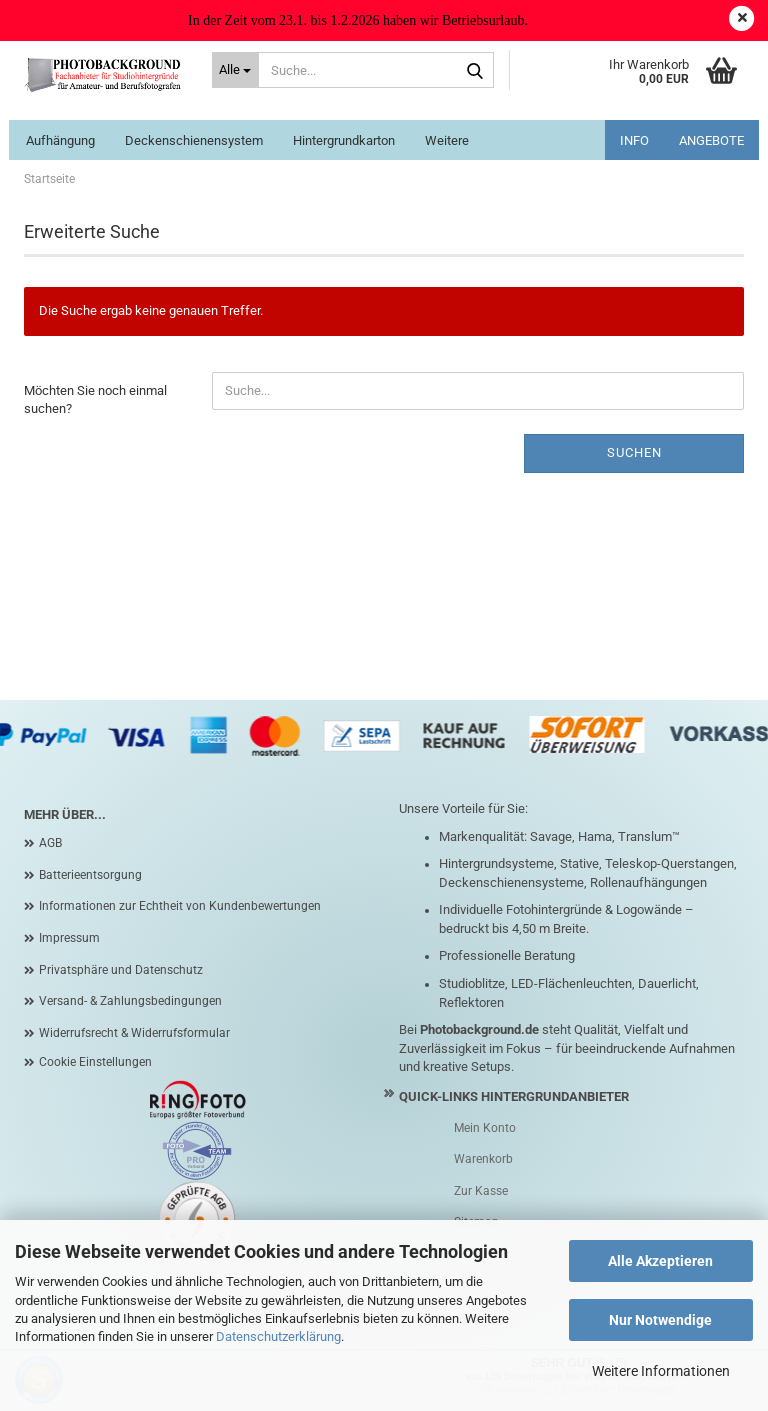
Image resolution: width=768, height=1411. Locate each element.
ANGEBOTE (711, 140)
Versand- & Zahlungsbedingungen (130, 1001)
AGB (50, 843)
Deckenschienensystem (194, 140)
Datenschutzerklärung (278, 1336)
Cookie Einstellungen (95, 1062)
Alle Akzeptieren (660, 1261)
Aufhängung (60, 140)
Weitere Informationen (661, 1371)
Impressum (69, 938)
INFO (634, 140)
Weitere (447, 140)
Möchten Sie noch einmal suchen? (95, 400)
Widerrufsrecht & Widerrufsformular (134, 1033)
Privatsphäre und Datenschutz (121, 970)
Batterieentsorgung (90, 875)
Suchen (634, 452)
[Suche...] (236, 70)
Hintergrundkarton (344, 140)
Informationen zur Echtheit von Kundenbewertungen (180, 906)
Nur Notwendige (660, 1320)
